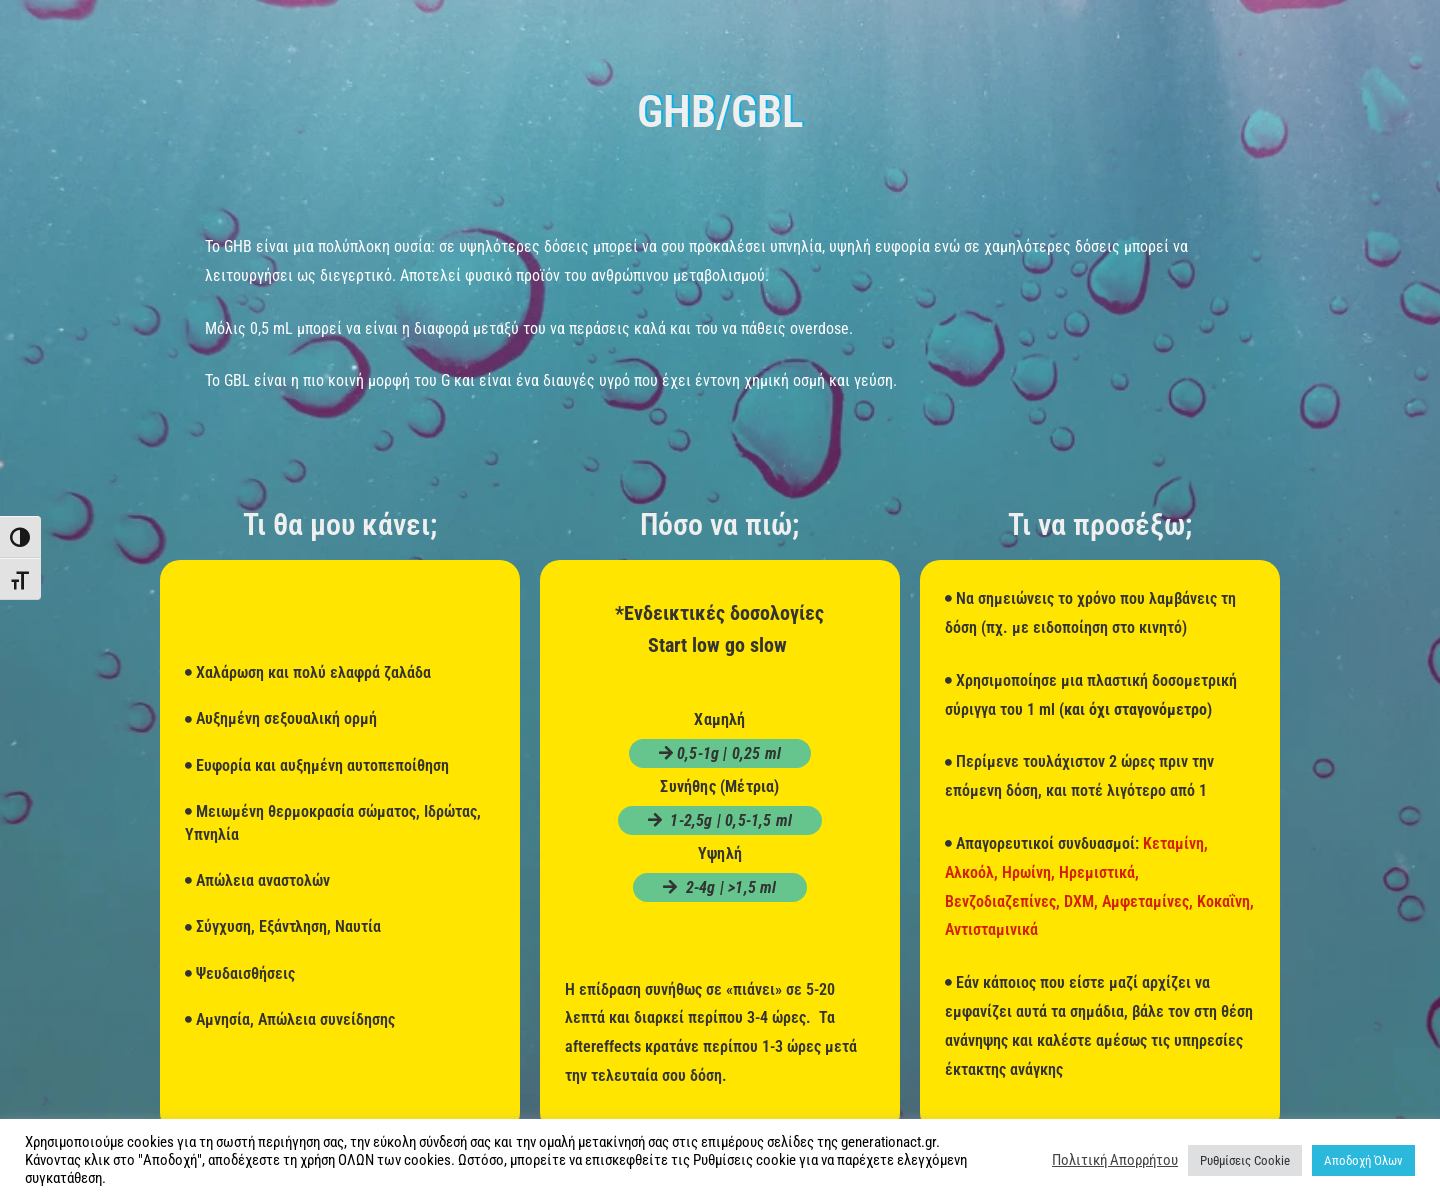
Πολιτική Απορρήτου (1115, 1160)
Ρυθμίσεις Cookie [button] (1245, 1160)
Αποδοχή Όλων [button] (1363, 1160)
